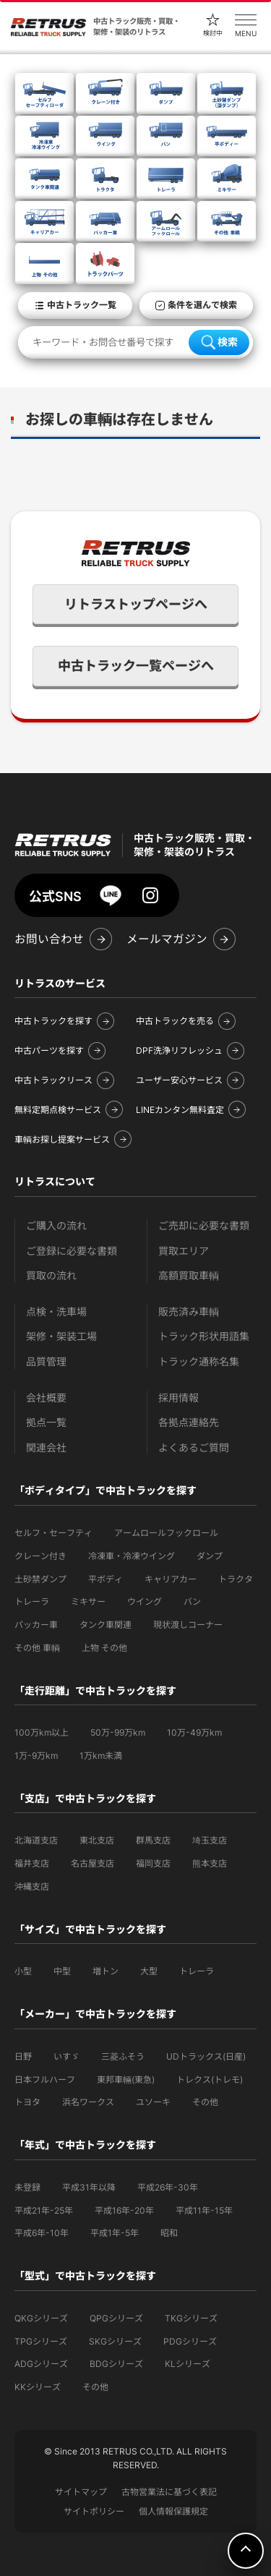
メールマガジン (166, 939)
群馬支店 (153, 1840)
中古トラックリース (53, 1080)
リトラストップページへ (135, 604)
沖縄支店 (31, 1886)
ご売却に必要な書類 (203, 1225)
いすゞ (66, 2056)
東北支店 (96, 1840)
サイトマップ (81, 2491)
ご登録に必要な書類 (71, 1251)
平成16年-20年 (124, 2210)
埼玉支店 (209, 1840)
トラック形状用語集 (203, 1336)
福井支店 (31, 1863)
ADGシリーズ (41, 2363)
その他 (205, 2102)
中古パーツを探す (49, 1050)
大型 (149, 1971)
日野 (23, 2056)
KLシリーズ (187, 2363)
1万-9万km (36, 1755)
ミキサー (88, 1601)
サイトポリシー (94, 2511)
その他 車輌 (37, 1647)
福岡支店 (153, 1863)
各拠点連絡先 (188, 1422)
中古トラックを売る (175, 1020)
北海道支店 (36, 1840)
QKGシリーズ (41, 2318)
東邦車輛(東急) (126, 2079)
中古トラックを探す (53, 1020)
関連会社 (46, 1447)
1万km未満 (100, 1755)
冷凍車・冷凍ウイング (131, 1556)
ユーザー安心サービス (179, 1080)
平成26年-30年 (167, 2187)
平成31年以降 (89, 2187)
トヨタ (27, 2102)
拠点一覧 (46, 1422)
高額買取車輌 (188, 1275)
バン (192, 1601)
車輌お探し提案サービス (62, 1139)
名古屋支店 (92, 1863)
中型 (62, 1971)
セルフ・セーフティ (53, 1532)
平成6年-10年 (41, 2232)
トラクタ (235, 1579)
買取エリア (183, 1251)
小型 (23, 1971)
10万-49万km (194, 1732)
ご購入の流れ (56, 1225)
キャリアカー (171, 1579)
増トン (106, 1971)
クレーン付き (40, 1556)
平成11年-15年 (204, 2210)
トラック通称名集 (198, 1361)
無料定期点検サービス (57, 1109)
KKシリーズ (37, 2386)
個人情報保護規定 (173, 2511)
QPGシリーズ (116, 2318)
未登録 (27, 2187)
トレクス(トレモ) (209, 2079)
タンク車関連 (105, 1624)
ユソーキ (153, 2102)
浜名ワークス (88, 2102)
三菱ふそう (123, 2056)
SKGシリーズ (115, 2341)
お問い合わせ (49, 939)
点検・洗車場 (56, 1311)
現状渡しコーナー (188, 1624)
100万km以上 (41, 1732)
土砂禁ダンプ (40, 1579)
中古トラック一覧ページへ (136, 665)
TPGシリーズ (40, 2341)
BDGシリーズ (116, 2363)
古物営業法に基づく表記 (169, 2491)
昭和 (169, 2232)
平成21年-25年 (43, 2210)
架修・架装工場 (61, 1336)
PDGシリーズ (190, 2341)
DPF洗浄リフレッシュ (179, 1050)
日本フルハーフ (44, 2079)
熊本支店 (209, 1863)
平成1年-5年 (114, 2232)
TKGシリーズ (191, 2318)
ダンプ (210, 1556)
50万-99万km (117, 1732)
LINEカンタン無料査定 (180, 1109)
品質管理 (46, 1361)
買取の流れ (51, 1275)
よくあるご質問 (193, 1447)
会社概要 (46, 1397)
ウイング (144, 1601)
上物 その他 (104, 1647)
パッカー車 (36, 1624)
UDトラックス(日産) (206, 2056)
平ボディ (105, 1579)
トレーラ (31, 1601)
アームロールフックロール (166, 1532)
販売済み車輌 (188, 1311)
